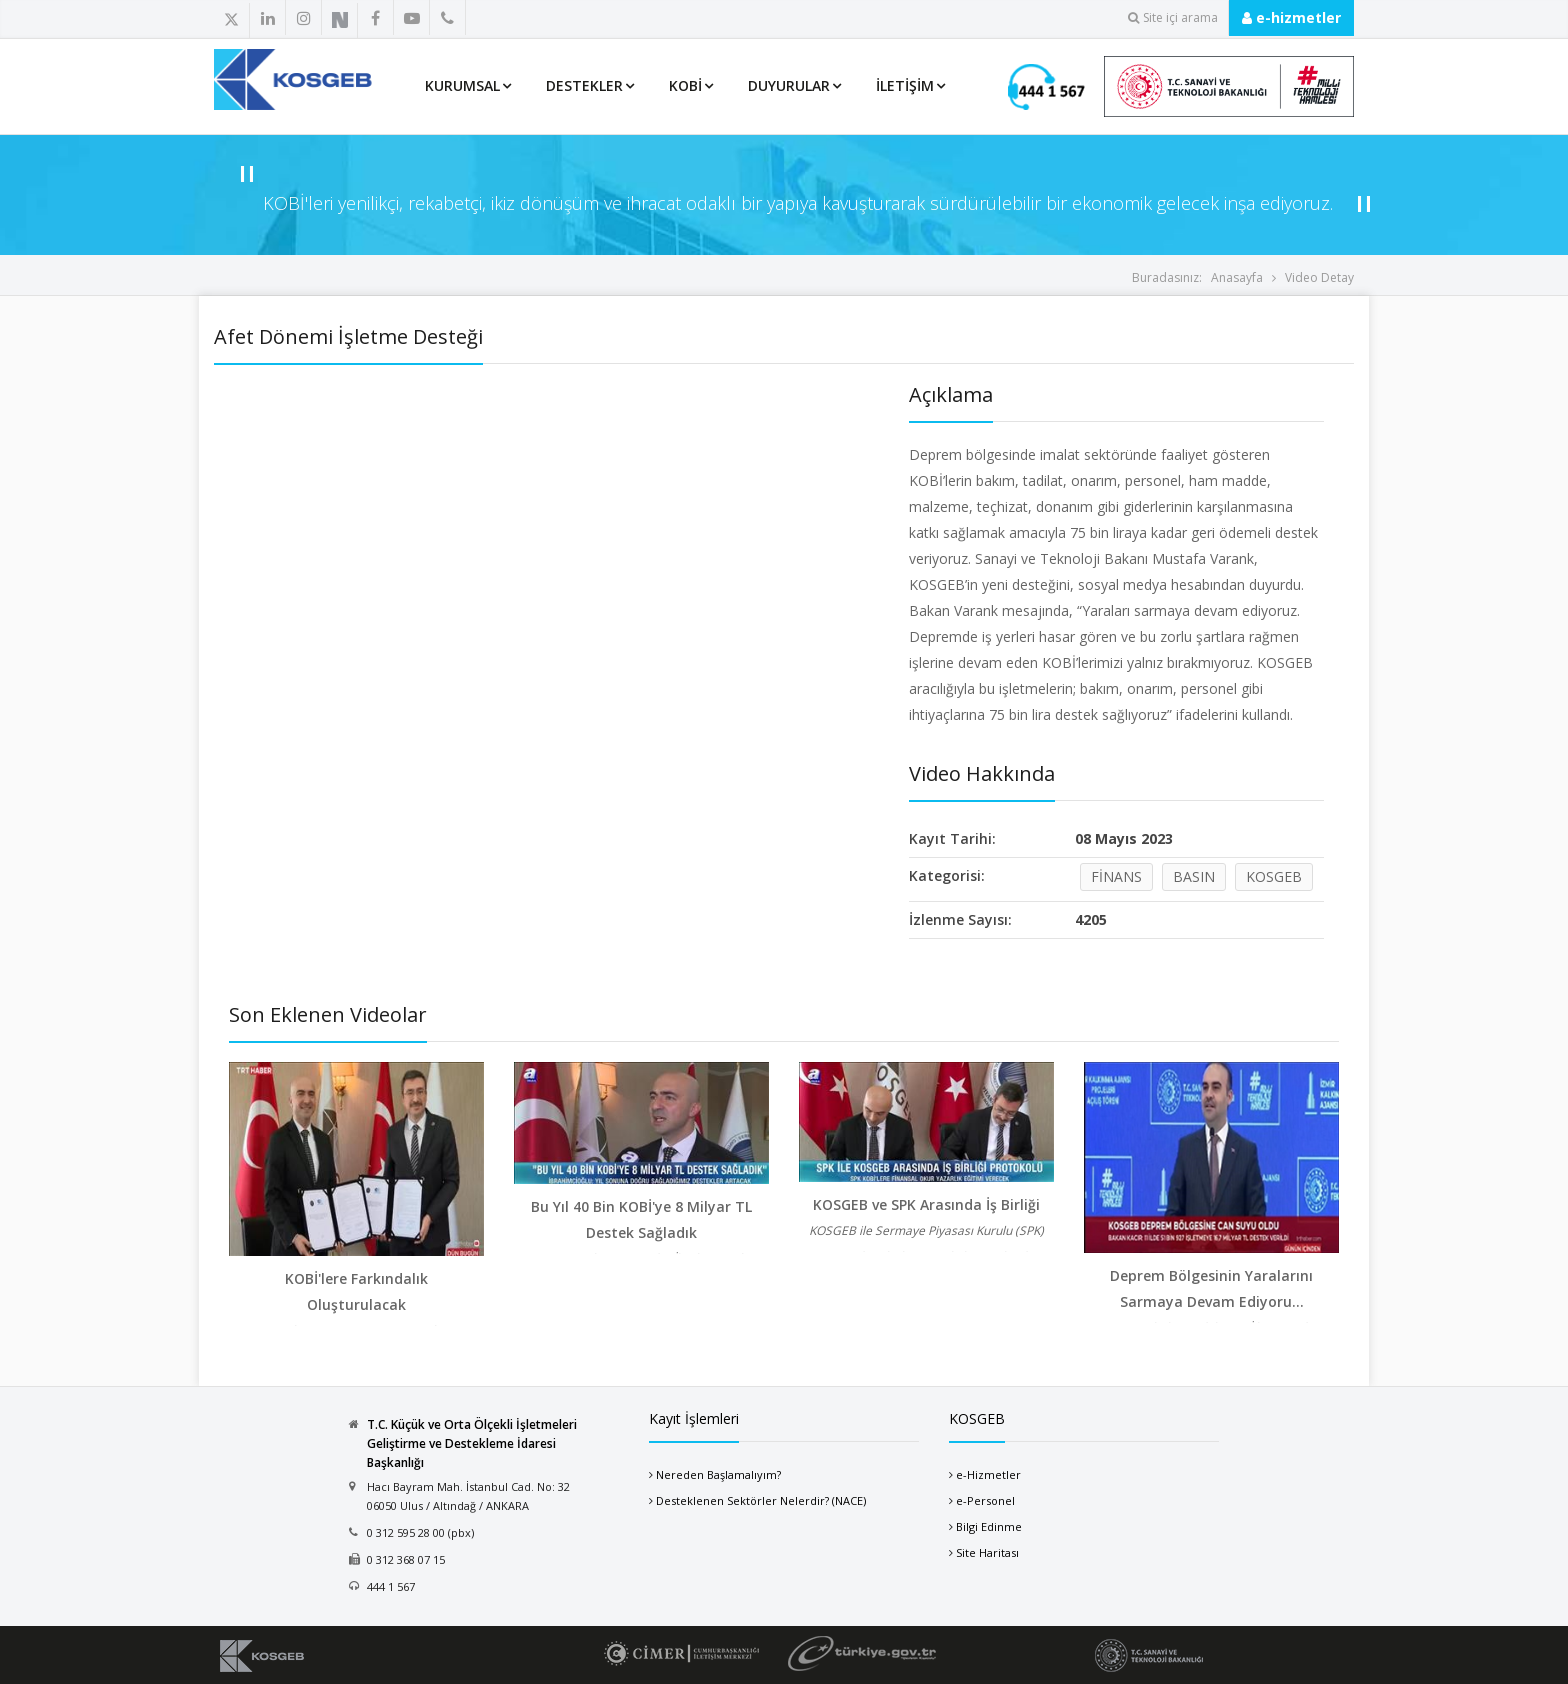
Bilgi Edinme (989, 1526)
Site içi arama (1173, 17)
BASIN (1194, 876)
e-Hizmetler (988, 1474)
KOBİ (685, 85)
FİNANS (1116, 876)
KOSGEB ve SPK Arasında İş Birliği (926, 1204)
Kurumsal (462, 85)
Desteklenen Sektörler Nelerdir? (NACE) (761, 1500)
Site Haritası (987, 1552)
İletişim (905, 85)
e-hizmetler (1291, 17)
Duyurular (789, 85)
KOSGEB (1274, 876)
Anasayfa (1237, 277)
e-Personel (985, 1500)
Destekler (584, 85)
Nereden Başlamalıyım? (718, 1474)
